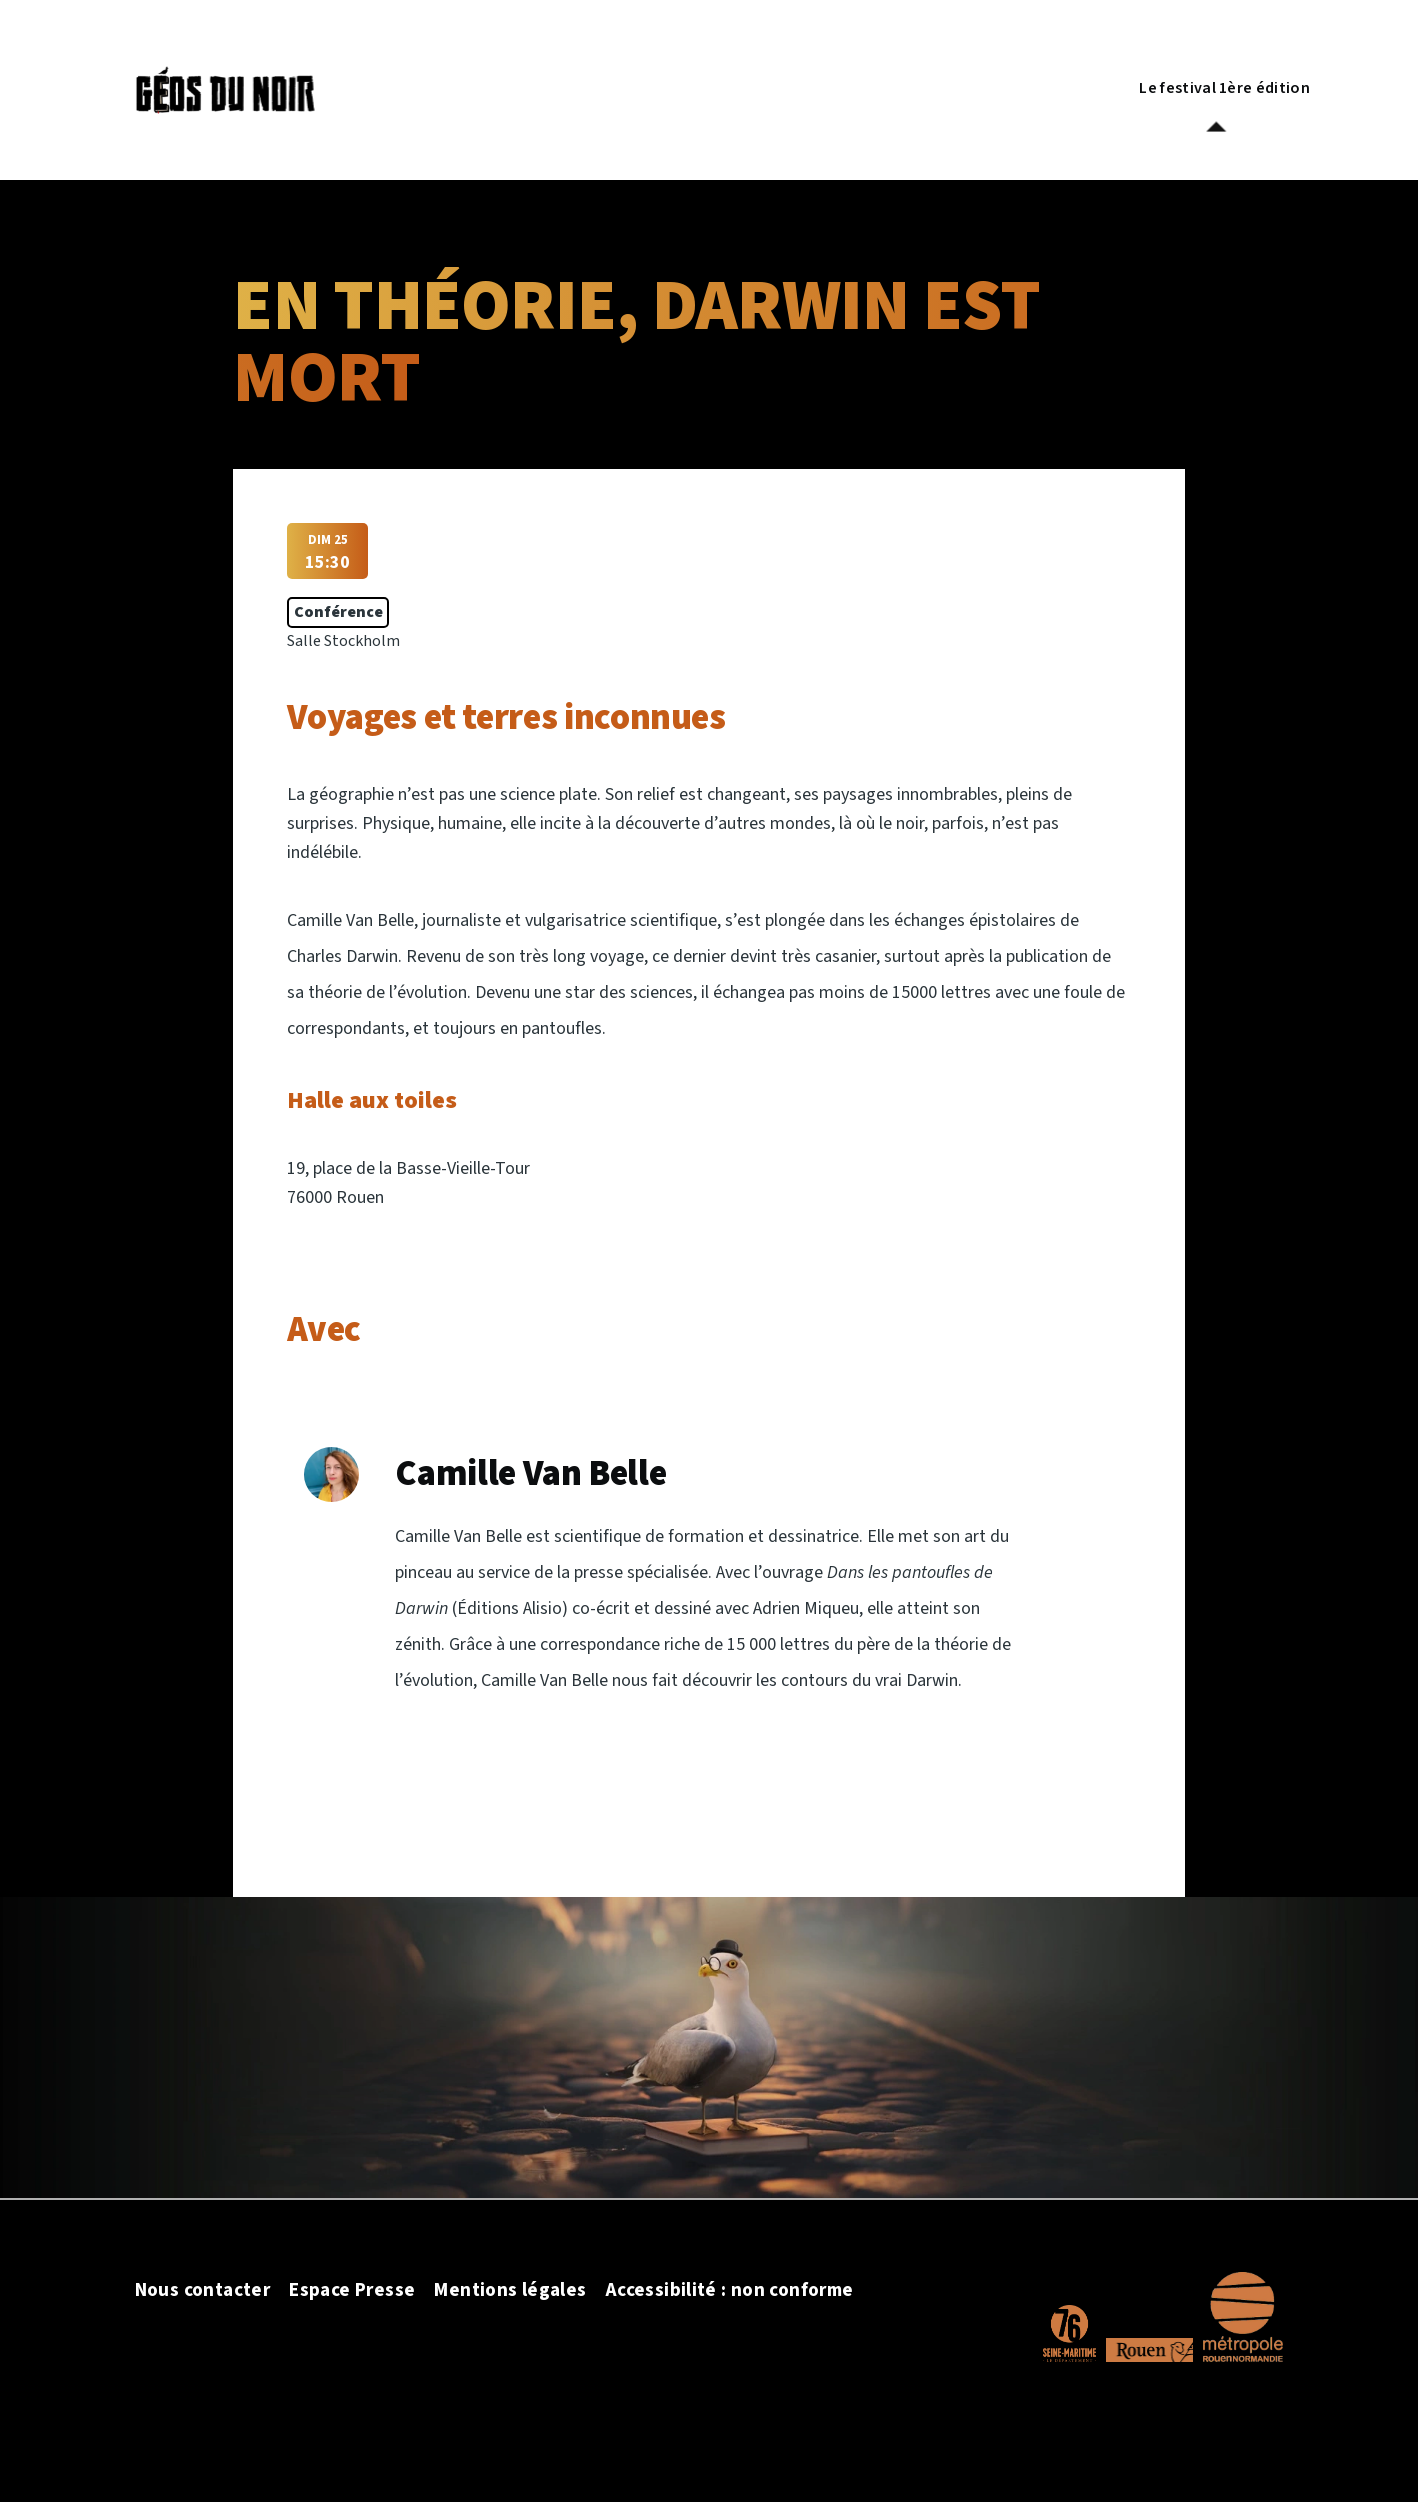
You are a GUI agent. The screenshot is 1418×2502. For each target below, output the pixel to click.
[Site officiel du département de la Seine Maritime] (1069, 2333)
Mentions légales (510, 2290)
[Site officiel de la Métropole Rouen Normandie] (1243, 2316)
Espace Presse (352, 2290)
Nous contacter (202, 2290)
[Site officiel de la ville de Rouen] (1149, 2349)
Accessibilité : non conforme (730, 2290)
